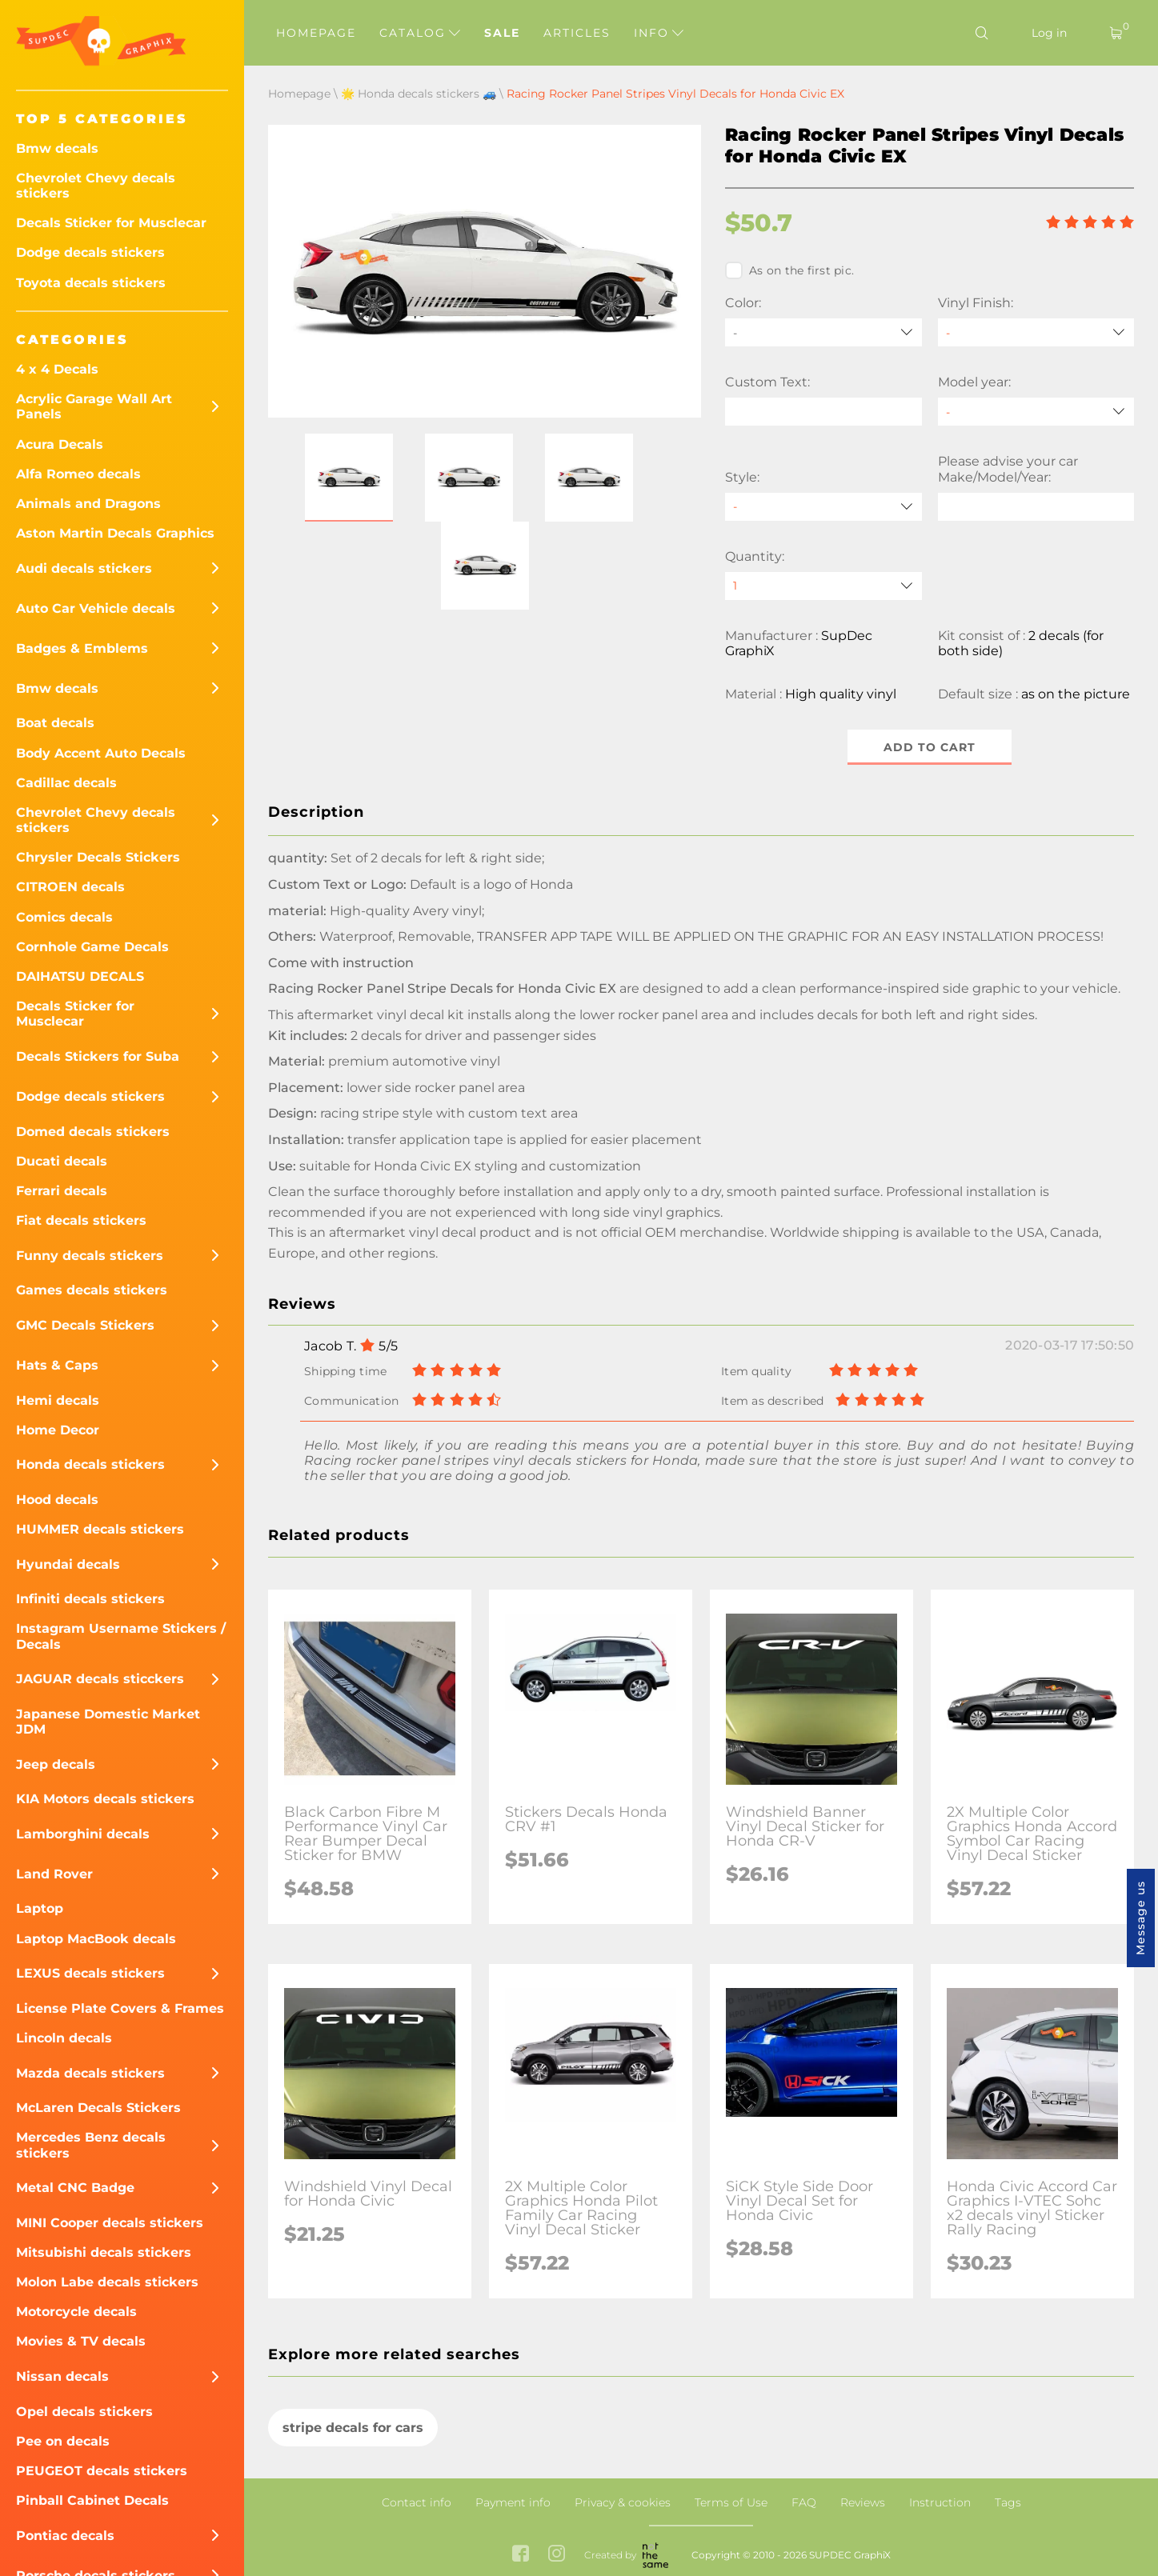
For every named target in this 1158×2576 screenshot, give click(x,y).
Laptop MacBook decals (96, 1938)
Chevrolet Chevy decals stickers (95, 185)
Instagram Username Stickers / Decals (121, 1636)
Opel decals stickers (84, 2411)
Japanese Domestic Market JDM (108, 1721)
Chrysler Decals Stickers (98, 857)
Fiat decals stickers (81, 1220)
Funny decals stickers (89, 1255)
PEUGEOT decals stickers (101, 2470)
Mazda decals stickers (90, 2073)
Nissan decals (62, 2376)
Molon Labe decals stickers (107, 2282)
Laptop (39, 1908)
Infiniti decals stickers (90, 1598)
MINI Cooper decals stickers (109, 2222)
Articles (577, 33)
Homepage (316, 33)
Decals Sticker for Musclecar (111, 222)
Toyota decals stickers (91, 282)
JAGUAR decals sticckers (100, 1678)
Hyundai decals (68, 1564)
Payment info (513, 2502)
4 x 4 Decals (57, 369)
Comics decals (64, 917)
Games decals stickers (91, 1290)
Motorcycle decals (76, 2311)
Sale (502, 33)
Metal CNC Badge (75, 2187)
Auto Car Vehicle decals (95, 608)
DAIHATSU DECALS (80, 976)
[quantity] (823, 586)
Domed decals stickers (93, 1131)
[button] (349, 478)
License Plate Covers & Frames (120, 2008)
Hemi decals (57, 1400)
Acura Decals (59, 444)
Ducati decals (61, 1161)
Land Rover (54, 1874)
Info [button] (658, 33)
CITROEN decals (70, 886)
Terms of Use (731, 2502)
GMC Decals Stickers (85, 1325)
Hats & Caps (57, 1365)
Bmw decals (57, 148)
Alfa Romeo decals (78, 474)
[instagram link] (556, 2555)
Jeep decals (55, 1764)
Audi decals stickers (84, 568)
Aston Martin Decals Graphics (115, 533)
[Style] (823, 507)
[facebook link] (520, 2555)
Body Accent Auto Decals (101, 753)
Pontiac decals (65, 2535)
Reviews (862, 2502)
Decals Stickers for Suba (97, 1056)
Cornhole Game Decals (92, 946)
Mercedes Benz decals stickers (91, 2145)
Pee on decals (63, 2441)
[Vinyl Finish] (1036, 332)
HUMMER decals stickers (100, 1529)
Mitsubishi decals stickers (103, 2252)
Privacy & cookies (623, 2502)
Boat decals (55, 722)
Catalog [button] (419, 33)
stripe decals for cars (352, 2427)
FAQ (803, 2502)
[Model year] (1036, 412)
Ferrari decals (61, 1190)
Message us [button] (1140, 1918)
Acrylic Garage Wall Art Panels (94, 406)
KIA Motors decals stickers (105, 1798)
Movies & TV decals (81, 2341)
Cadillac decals (66, 782)
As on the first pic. (789, 270)
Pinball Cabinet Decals (92, 2500)
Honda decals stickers (90, 1464)
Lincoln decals (64, 2038)
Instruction (940, 2502)
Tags (1008, 2502)
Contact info (416, 2502)
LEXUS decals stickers (90, 1973)
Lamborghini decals (83, 1834)
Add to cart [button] (930, 747)
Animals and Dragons (88, 503)
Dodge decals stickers (90, 252)
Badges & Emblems (82, 648)
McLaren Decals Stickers (98, 2107)
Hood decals (57, 1499)
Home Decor (57, 1430)
